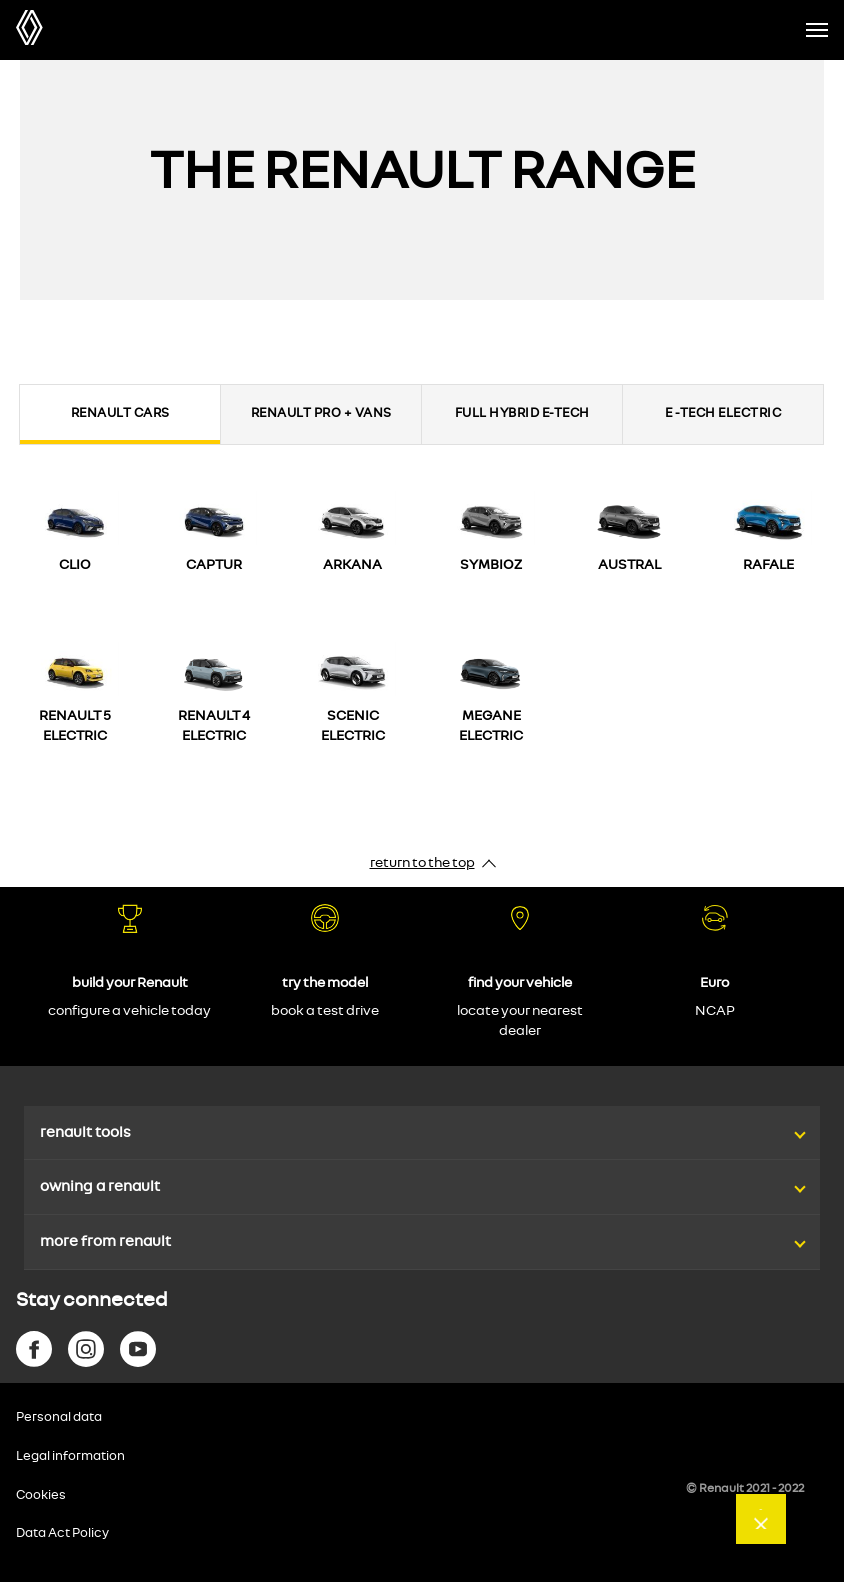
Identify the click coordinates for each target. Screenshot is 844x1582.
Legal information (70, 1456)
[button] (422, 1113)
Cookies (41, 1495)
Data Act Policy (62, 1533)
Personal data (59, 1417)
